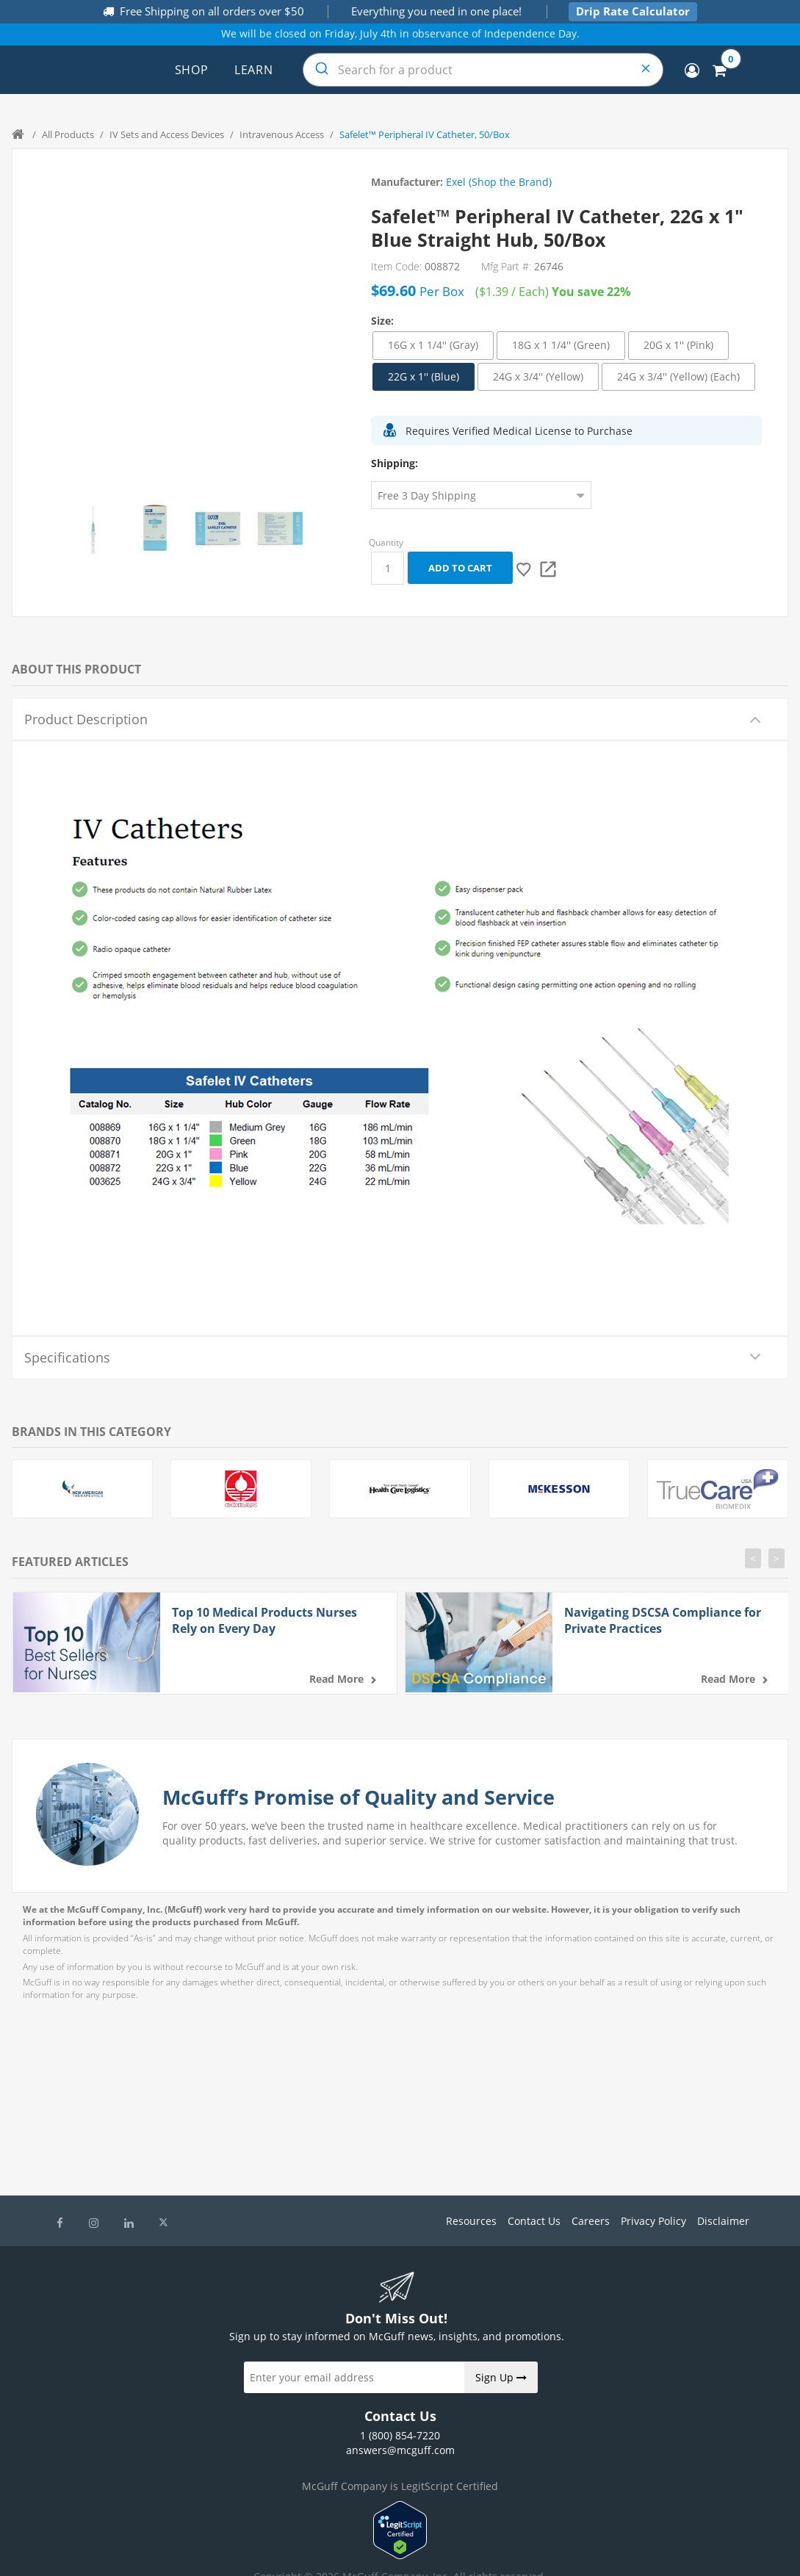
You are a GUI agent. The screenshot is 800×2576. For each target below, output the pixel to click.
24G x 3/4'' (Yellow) (538, 376)
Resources (471, 2221)
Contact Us (534, 2221)
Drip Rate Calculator (633, 11)
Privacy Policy (653, 2221)
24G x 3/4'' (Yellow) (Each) (678, 376)
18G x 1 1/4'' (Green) (561, 345)
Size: (382, 321)
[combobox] (483, 70)
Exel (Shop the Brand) (499, 182)
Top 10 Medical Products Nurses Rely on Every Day (264, 1620)
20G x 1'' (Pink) (678, 345)
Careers (591, 2221)
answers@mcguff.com (400, 2450)
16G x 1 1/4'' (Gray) (433, 345)
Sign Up (501, 2377)
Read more (336, 1679)
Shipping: (394, 463)
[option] (93, 528)
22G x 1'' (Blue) (423, 376)
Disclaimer (723, 2221)
